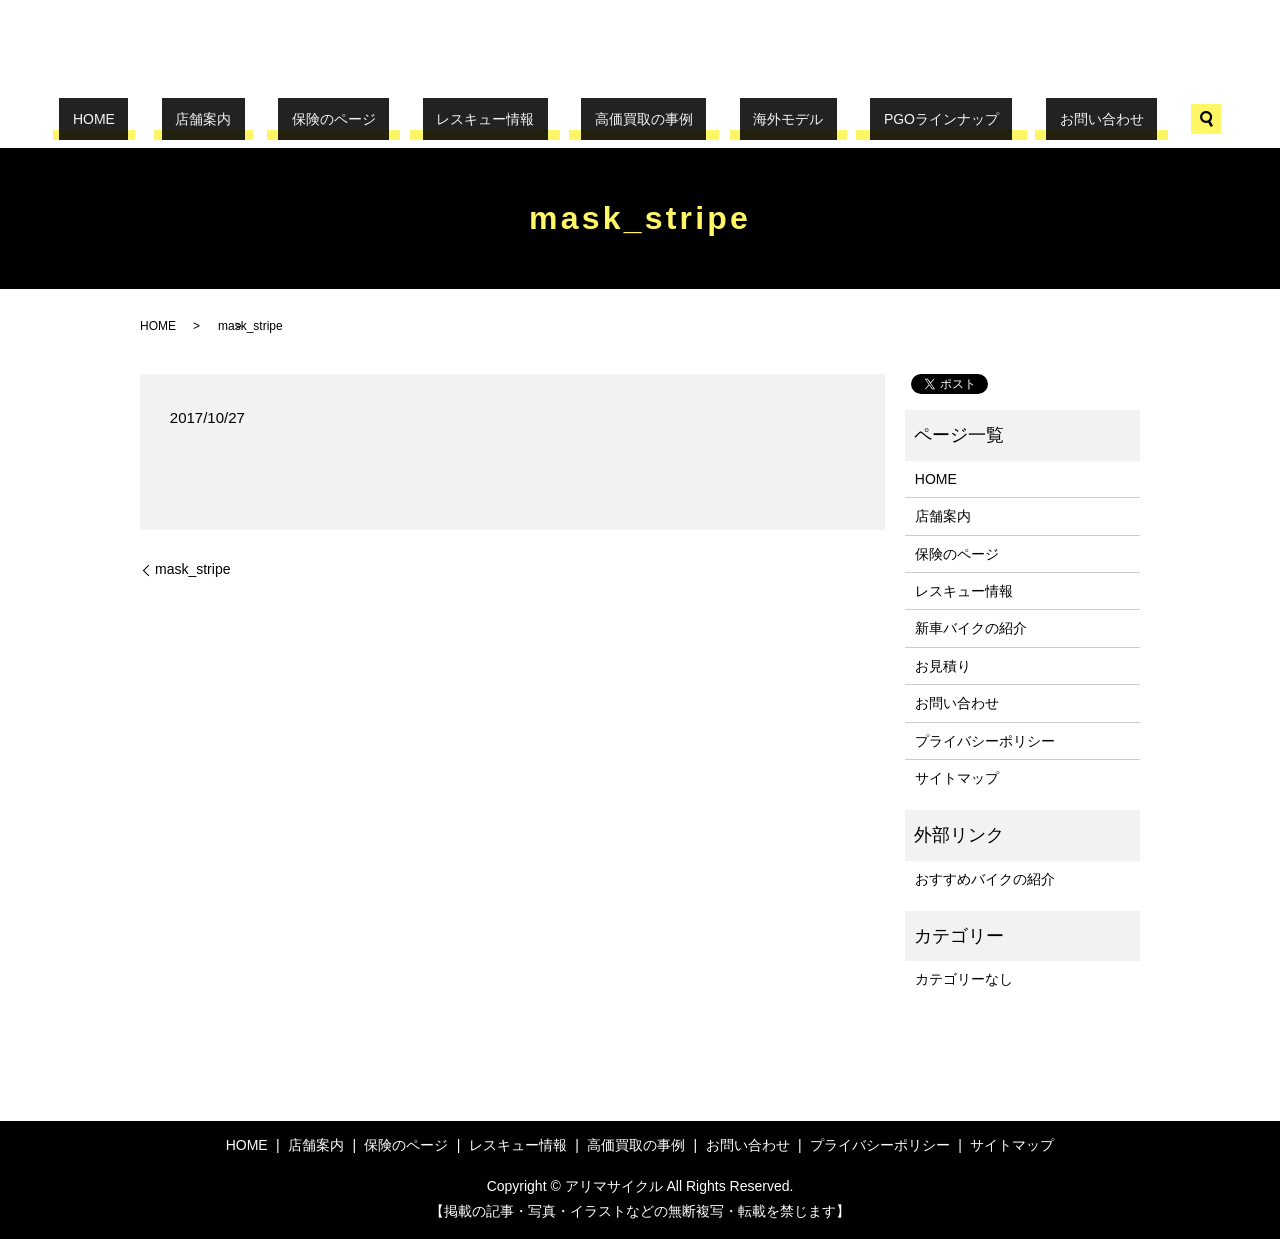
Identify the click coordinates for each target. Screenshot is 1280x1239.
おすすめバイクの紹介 (985, 879)
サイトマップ (957, 778)
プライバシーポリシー (985, 741)
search (1098, 119)
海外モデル (748, 119)
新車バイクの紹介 (971, 628)
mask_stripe (192, 569)
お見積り (943, 666)
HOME (188, 119)
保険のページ (374, 119)
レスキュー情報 (499, 119)
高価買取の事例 (630, 119)
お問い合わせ (1007, 119)
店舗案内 (271, 119)
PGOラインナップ (874, 119)
